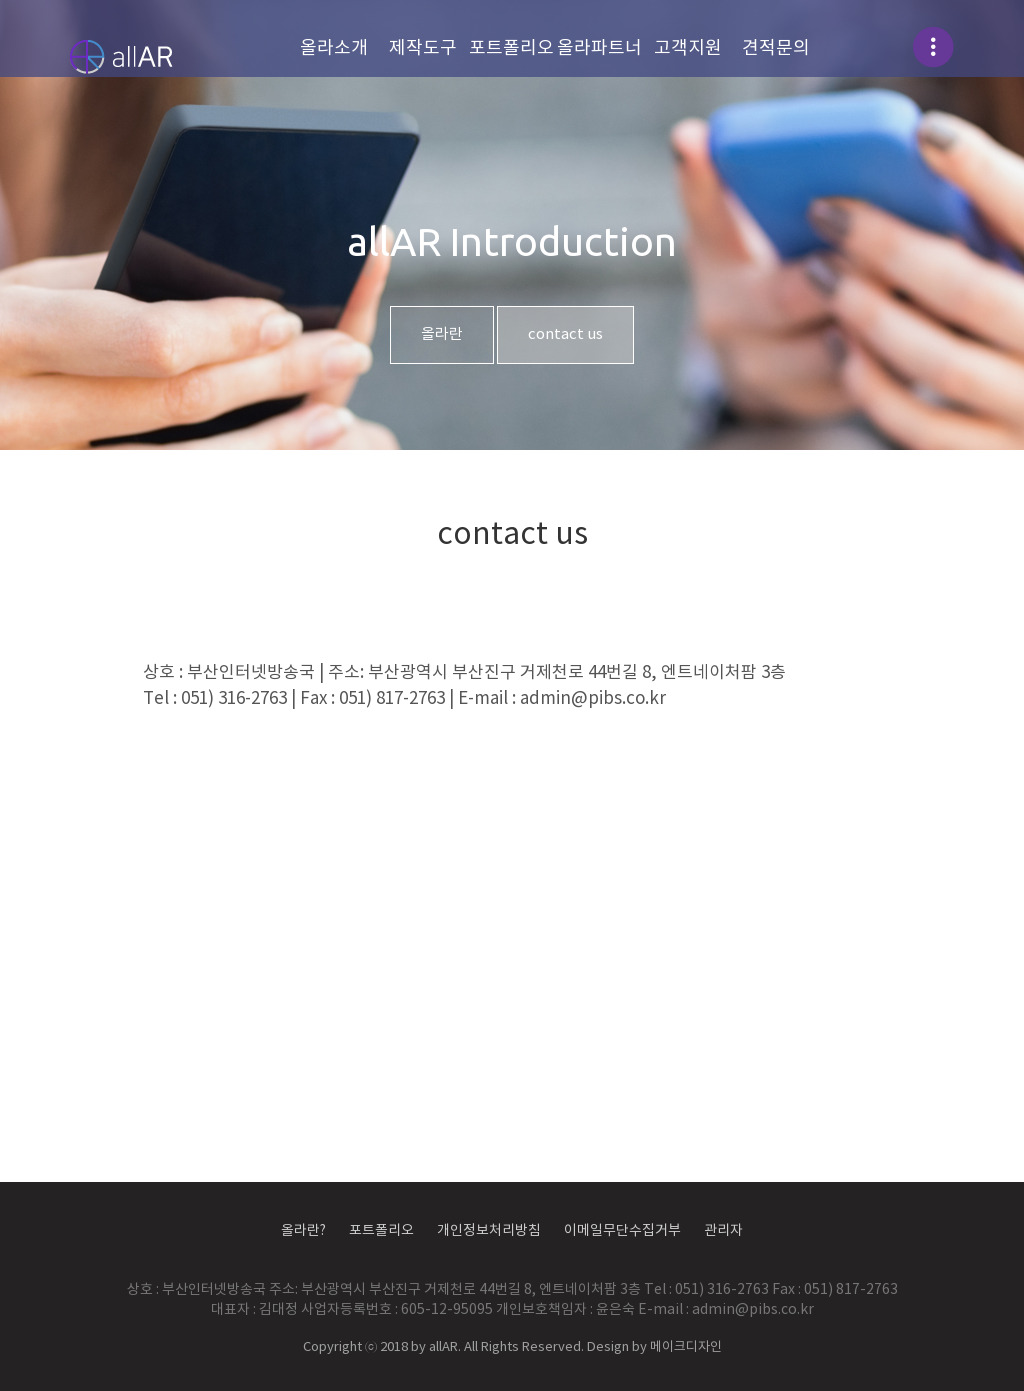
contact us (565, 334)
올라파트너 (599, 48)
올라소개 (334, 48)
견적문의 (776, 48)
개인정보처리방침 (489, 1231)
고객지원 (688, 48)
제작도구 (423, 48)
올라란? (303, 1231)
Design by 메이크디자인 (654, 1347)
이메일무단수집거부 (622, 1231)
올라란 (442, 334)
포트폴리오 (511, 48)
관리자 (723, 1231)
